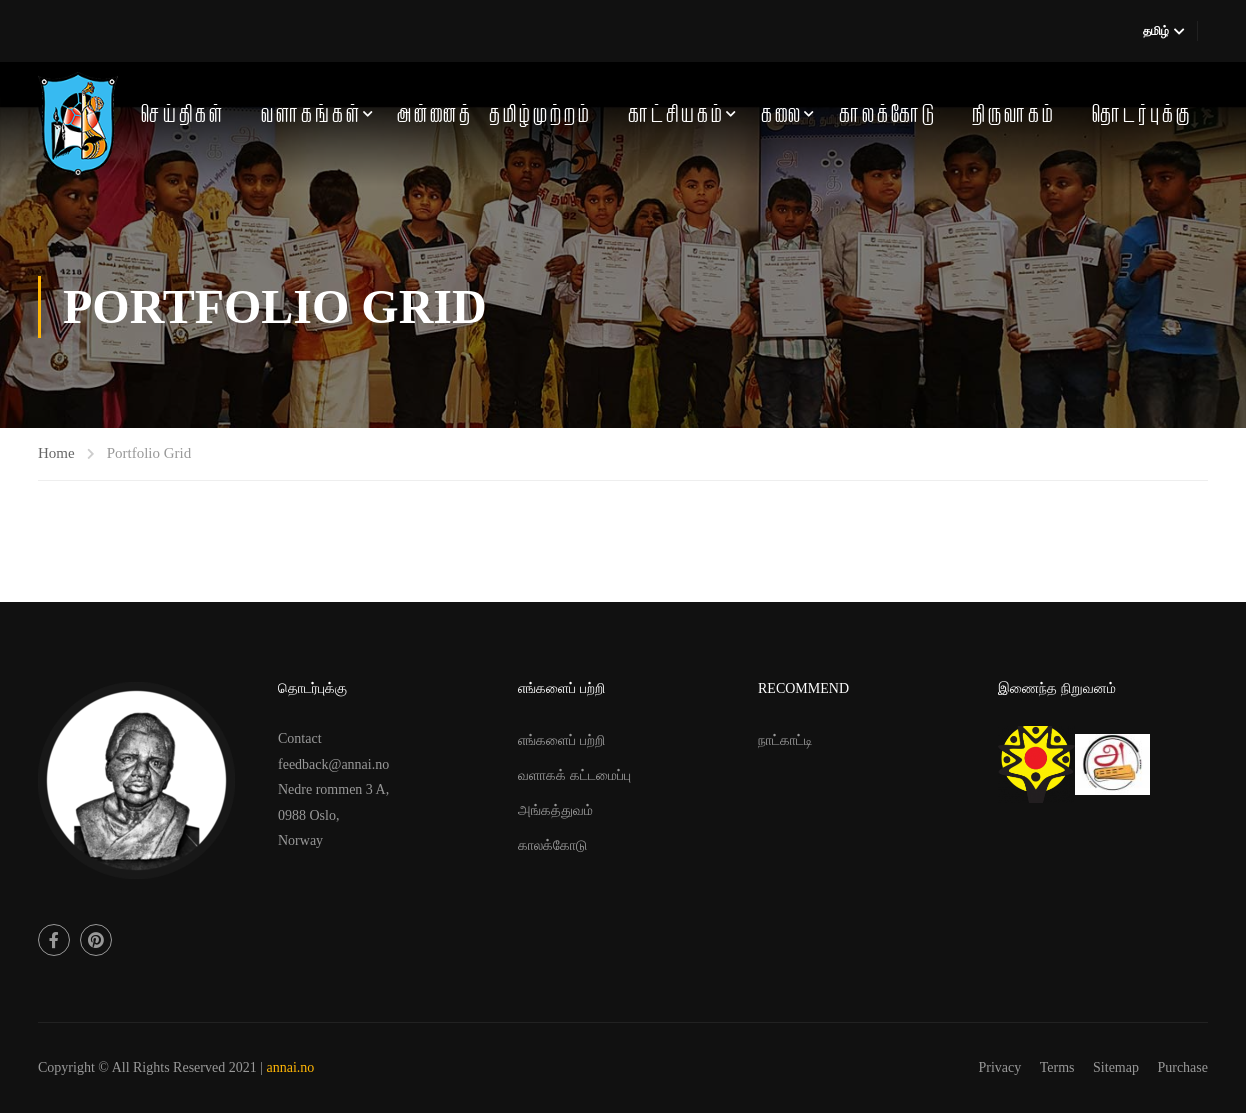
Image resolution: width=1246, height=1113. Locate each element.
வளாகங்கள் (311, 115)
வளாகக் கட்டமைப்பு (574, 775)
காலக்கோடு (888, 115)
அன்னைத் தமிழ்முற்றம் (494, 115)
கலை (782, 115)
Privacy (1000, 1067)
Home (56, 453)
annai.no (291, 1067)
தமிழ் (1156, 31)
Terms (1057, 1067)
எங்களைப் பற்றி (561, 740)
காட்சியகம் (676, 115)
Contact (300, 738)
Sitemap (1116, 1067)
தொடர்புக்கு (1142, 115)
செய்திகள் (183, 115)
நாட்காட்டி (785, 740)
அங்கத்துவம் (555, 810)
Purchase (1182, 1067)
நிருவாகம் (1014, 115)
